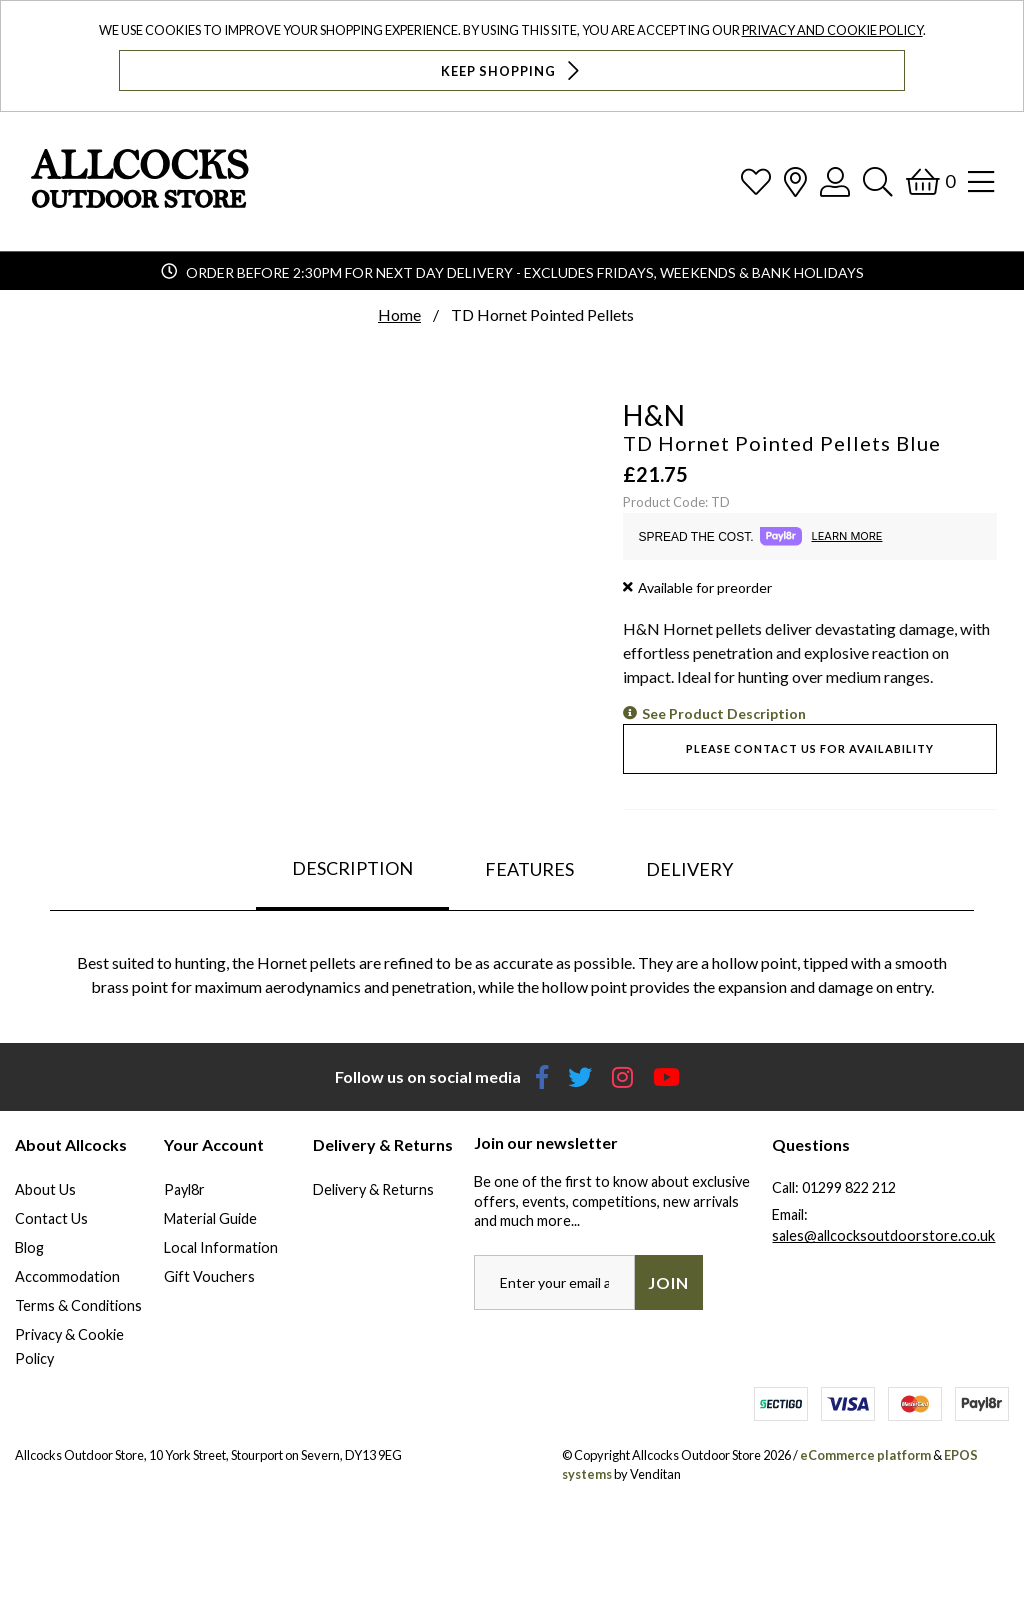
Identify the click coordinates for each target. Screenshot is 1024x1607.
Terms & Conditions (78, 1305)
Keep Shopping (512, 70)
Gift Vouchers (209, 1276)
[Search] (878, 181)
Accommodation (67, 1276)
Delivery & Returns (373, 1189)
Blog (29, 1247)
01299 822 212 (849, 1187)
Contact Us (51, 1218)
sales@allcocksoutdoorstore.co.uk (883, 1235)
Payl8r (184, 1189)
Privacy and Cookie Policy (832, 30)
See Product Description (724, 713)
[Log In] (835, 181)
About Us (45, 1189)
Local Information (221, 1247)
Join (668, 1282)
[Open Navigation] (981, 181)
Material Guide (210, 1218)
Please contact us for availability (810, 748)
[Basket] (930, 181)
